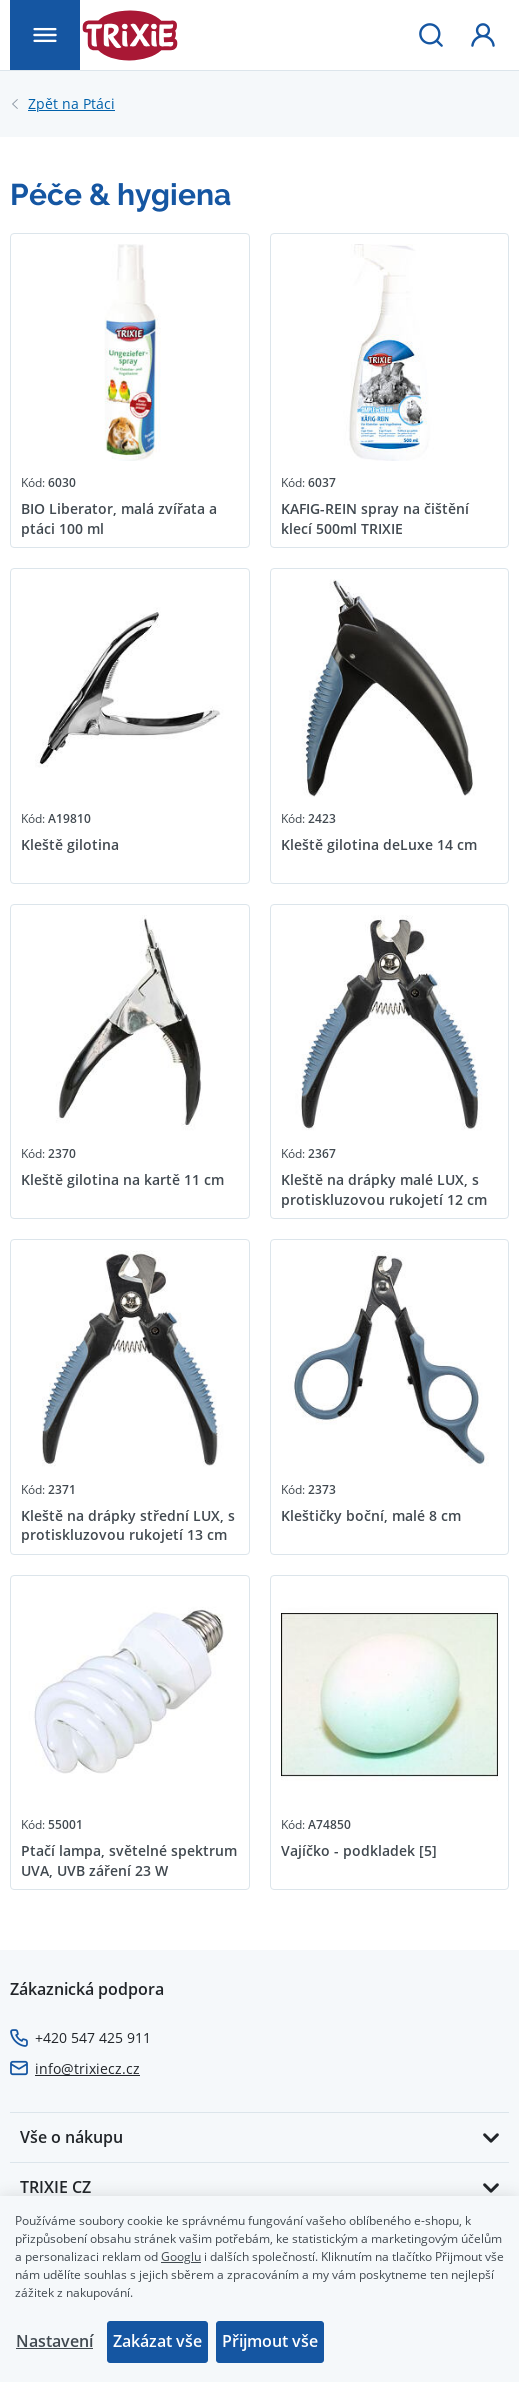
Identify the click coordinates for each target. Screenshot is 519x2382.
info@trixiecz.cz (87, 2068)
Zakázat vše (157, 2341)
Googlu (181, 2256)
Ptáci (71, 104)
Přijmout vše (270, 2341)
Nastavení (54, 2341)
